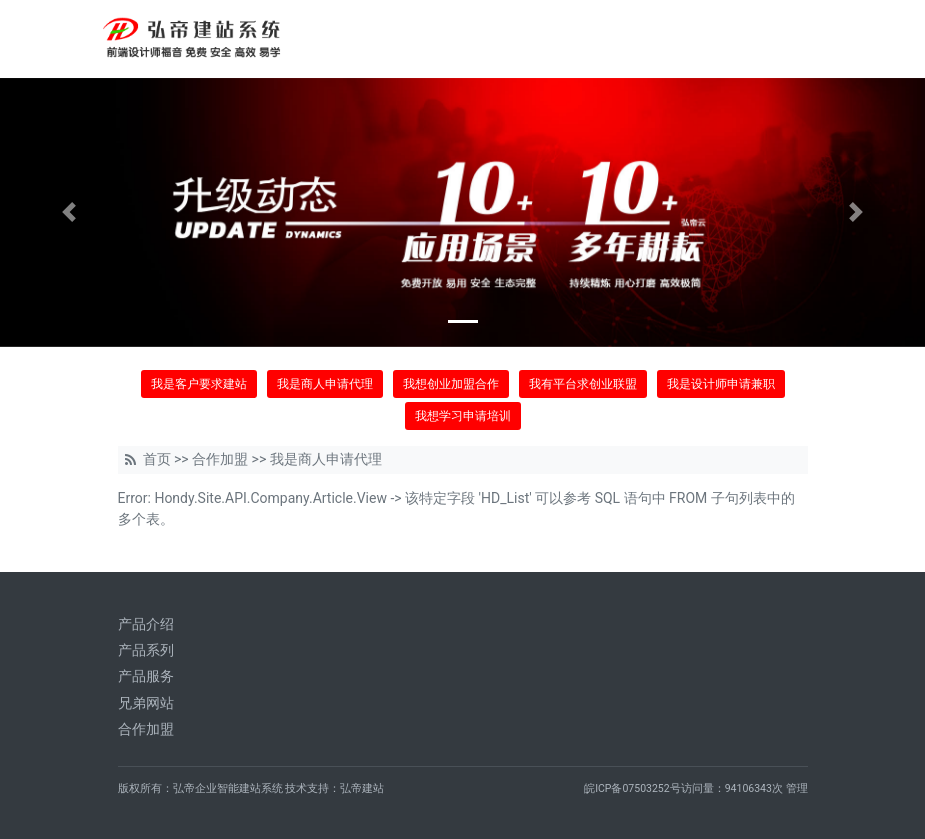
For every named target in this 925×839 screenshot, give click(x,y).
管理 (797, 788)
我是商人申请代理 (325, 384)
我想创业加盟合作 (451, 384)
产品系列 (146, 650)
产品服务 (146, 676)
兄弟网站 (146, 703)
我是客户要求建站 (199, 384)
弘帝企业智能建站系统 (228, 788)
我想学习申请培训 (463, 416)
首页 (157, 459)
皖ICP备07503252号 (632, 788)
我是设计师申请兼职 (721, 384)
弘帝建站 (362, 788)
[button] (69, 212)
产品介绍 (146, 624)
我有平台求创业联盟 (583, 384)
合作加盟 (220, 459)
